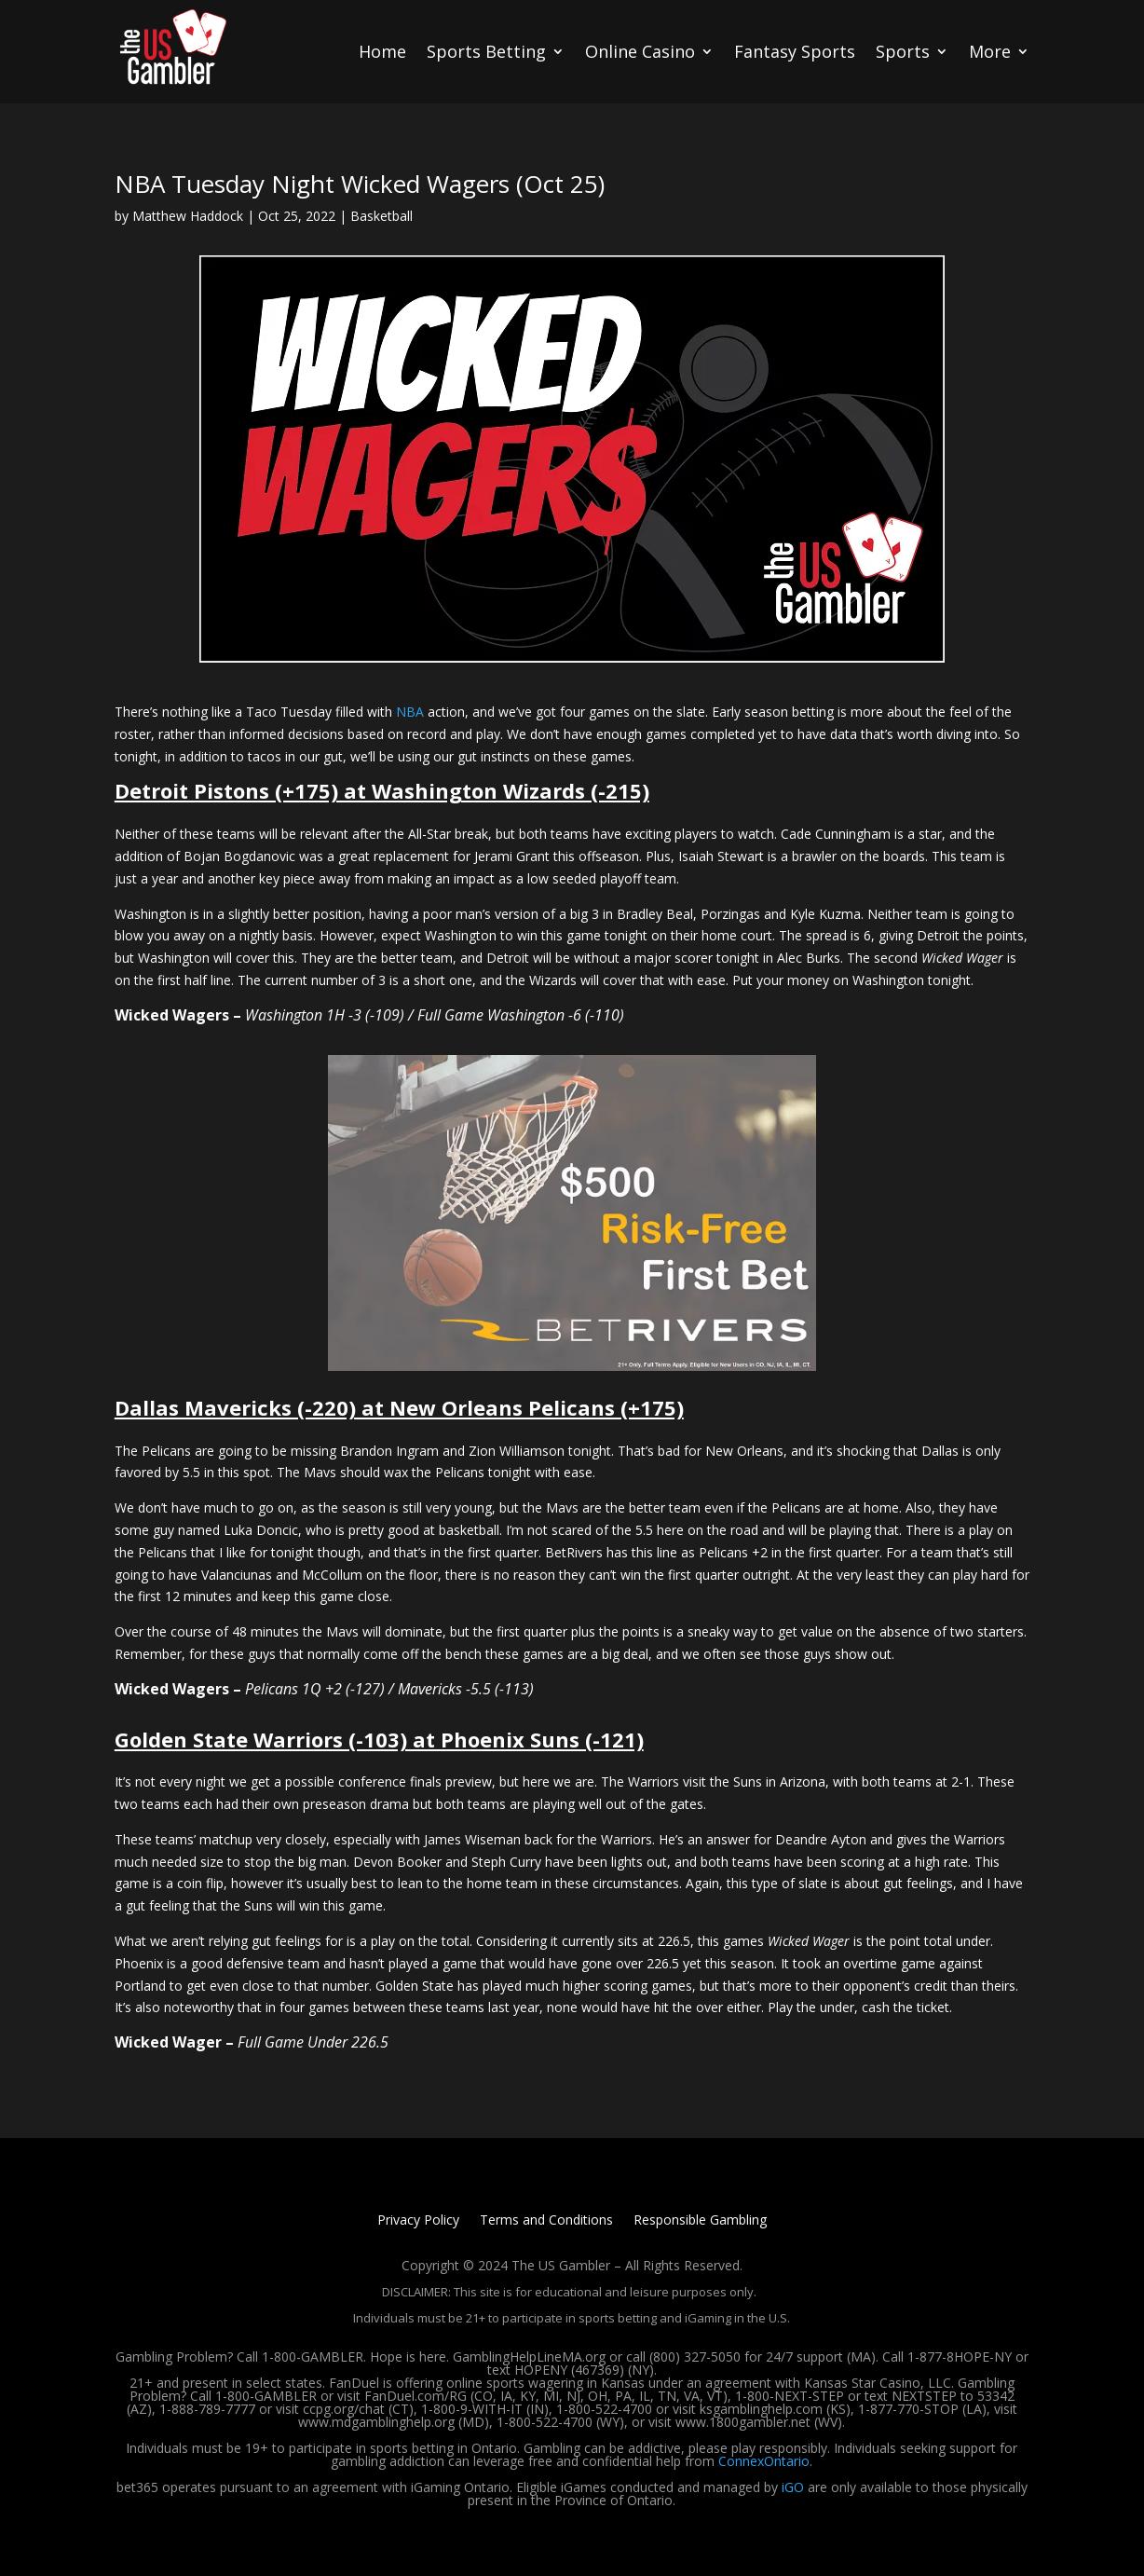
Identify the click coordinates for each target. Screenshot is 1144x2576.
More (990, 51)
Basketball (381, 216)
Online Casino (640, 51)
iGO (793, 2487)
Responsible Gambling (700, 2220)
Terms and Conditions (546, 2220)
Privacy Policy (418, 2220)
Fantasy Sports (794, 51)
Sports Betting (486, 51)
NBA (410, 711)
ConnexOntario (764, 2461)
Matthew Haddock (187, 216)
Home (382, 51)
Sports (903, 51)
